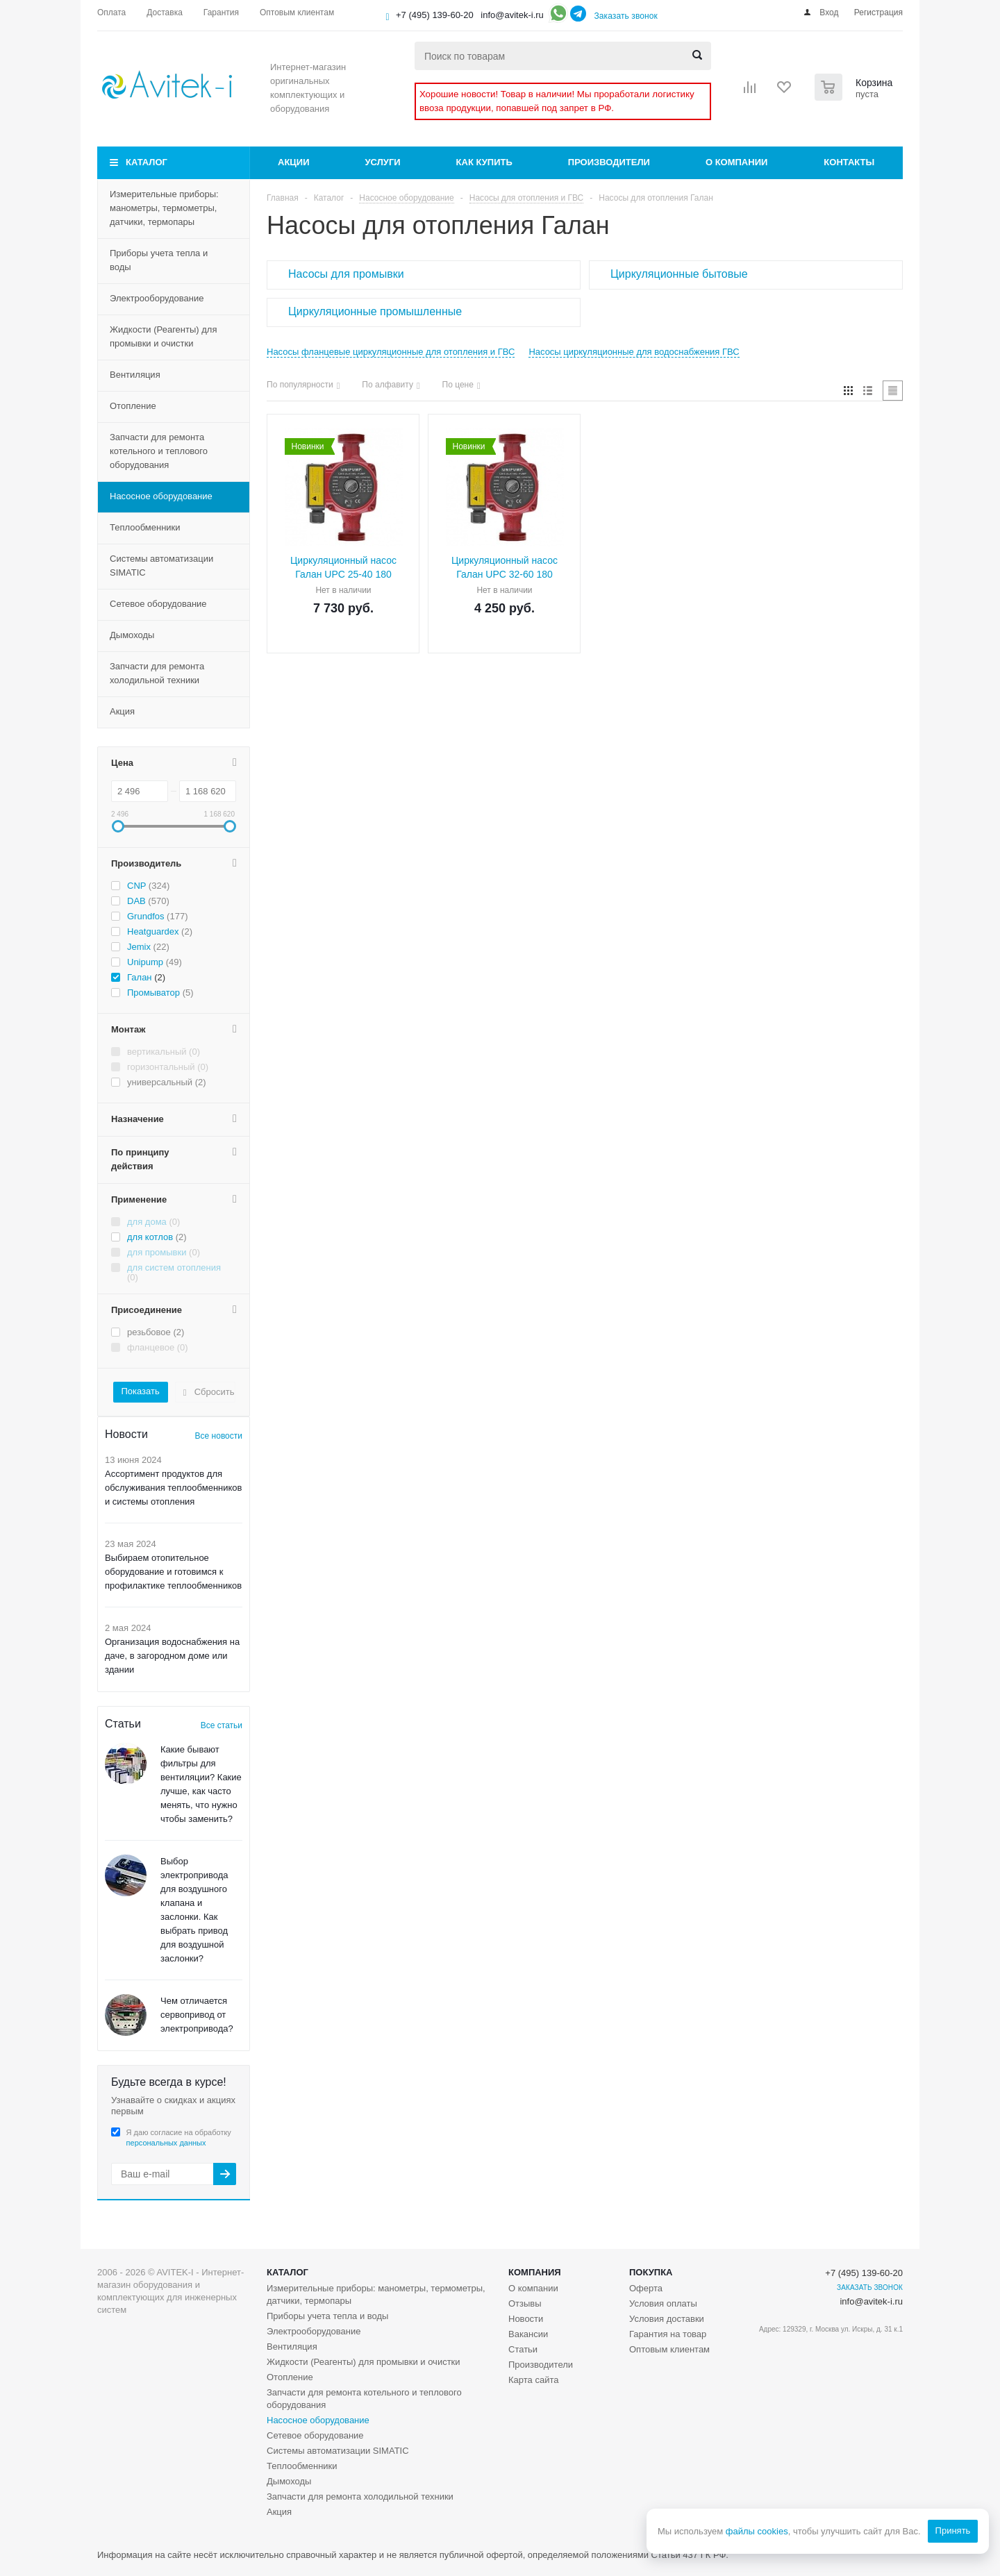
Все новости (218, 1436)
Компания (534, 2272)
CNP (136, 885)
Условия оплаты (663, 2303)
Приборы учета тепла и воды (159, 260)
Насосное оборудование (161, 496)
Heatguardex (152, 931)
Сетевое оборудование (158, 604)
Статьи (523, 2349)
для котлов (150, 1237)
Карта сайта (533, 2380)
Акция (122, 711)
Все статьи (221, 1725)
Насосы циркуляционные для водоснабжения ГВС (633, 351)
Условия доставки (666, 2319)
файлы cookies (756, 2531)
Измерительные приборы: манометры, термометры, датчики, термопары (164, 208)
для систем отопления (174, 1267)
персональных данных (166, 2143)
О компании (736, 162)
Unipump (145, 962)
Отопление (133, 406)
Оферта (645, 2288)
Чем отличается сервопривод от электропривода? (196, 2015)
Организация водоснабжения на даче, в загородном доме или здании (172, 1656)
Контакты (849, 162)
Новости (525, 2319)
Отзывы (525, 2303)
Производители (609, 162)
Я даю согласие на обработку (178, 2137)
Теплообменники (145, 527)
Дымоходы (132, 635)
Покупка (650, 2272)
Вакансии (528, 2334)
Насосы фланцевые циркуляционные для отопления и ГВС (391, 351)
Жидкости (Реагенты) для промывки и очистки (163, 336)
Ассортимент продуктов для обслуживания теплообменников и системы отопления (173, 1488)
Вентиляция (135, 374)
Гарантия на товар (667, 2334)
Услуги (383, 162)
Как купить (484, 162)
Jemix (139, 947)
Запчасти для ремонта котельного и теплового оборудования (159, 451)
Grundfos (145, 916)
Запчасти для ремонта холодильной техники (157, 673)
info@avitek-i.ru (512, 15)
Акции (294, 162)
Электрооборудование (157, 298)
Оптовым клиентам (669, 2349)
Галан (139, 977)
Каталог (146, 162)
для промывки (156, 1252)
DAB (136, 901)
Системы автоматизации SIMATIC (161, 565)
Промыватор (153, 992)
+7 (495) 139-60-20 (435, 15)
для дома (147, 1221)
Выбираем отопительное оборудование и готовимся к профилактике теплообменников (173, 1572)
